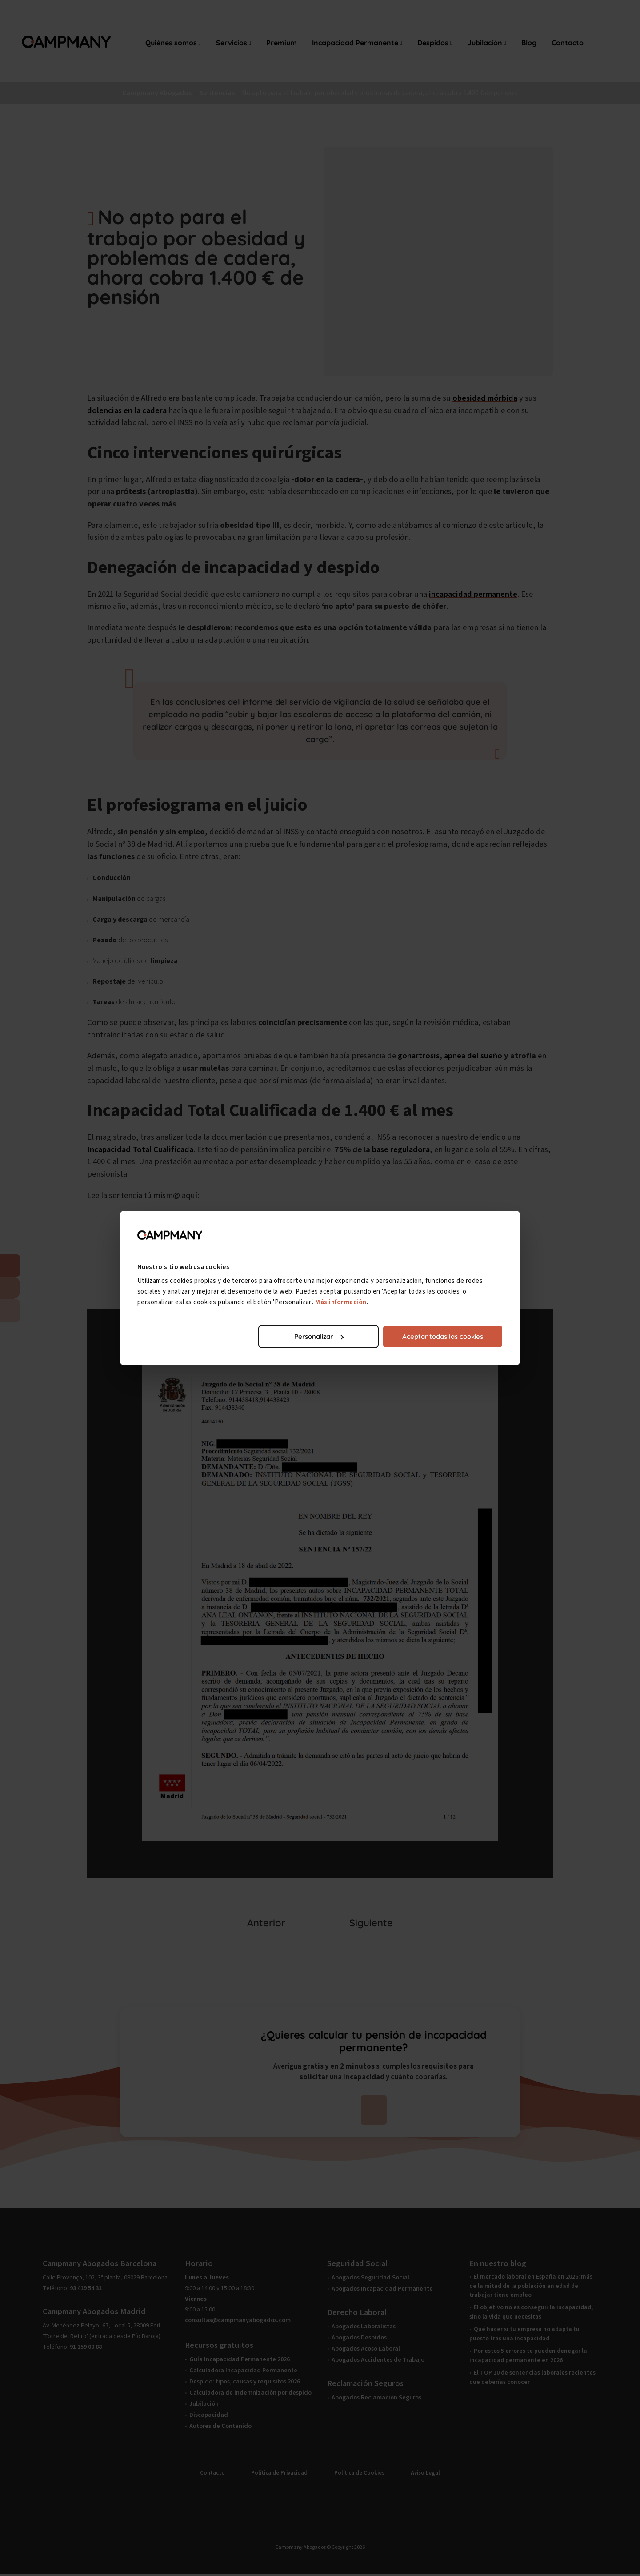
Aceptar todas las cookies (442, 1336)
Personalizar (319, 1336)
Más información (341, 1302)
